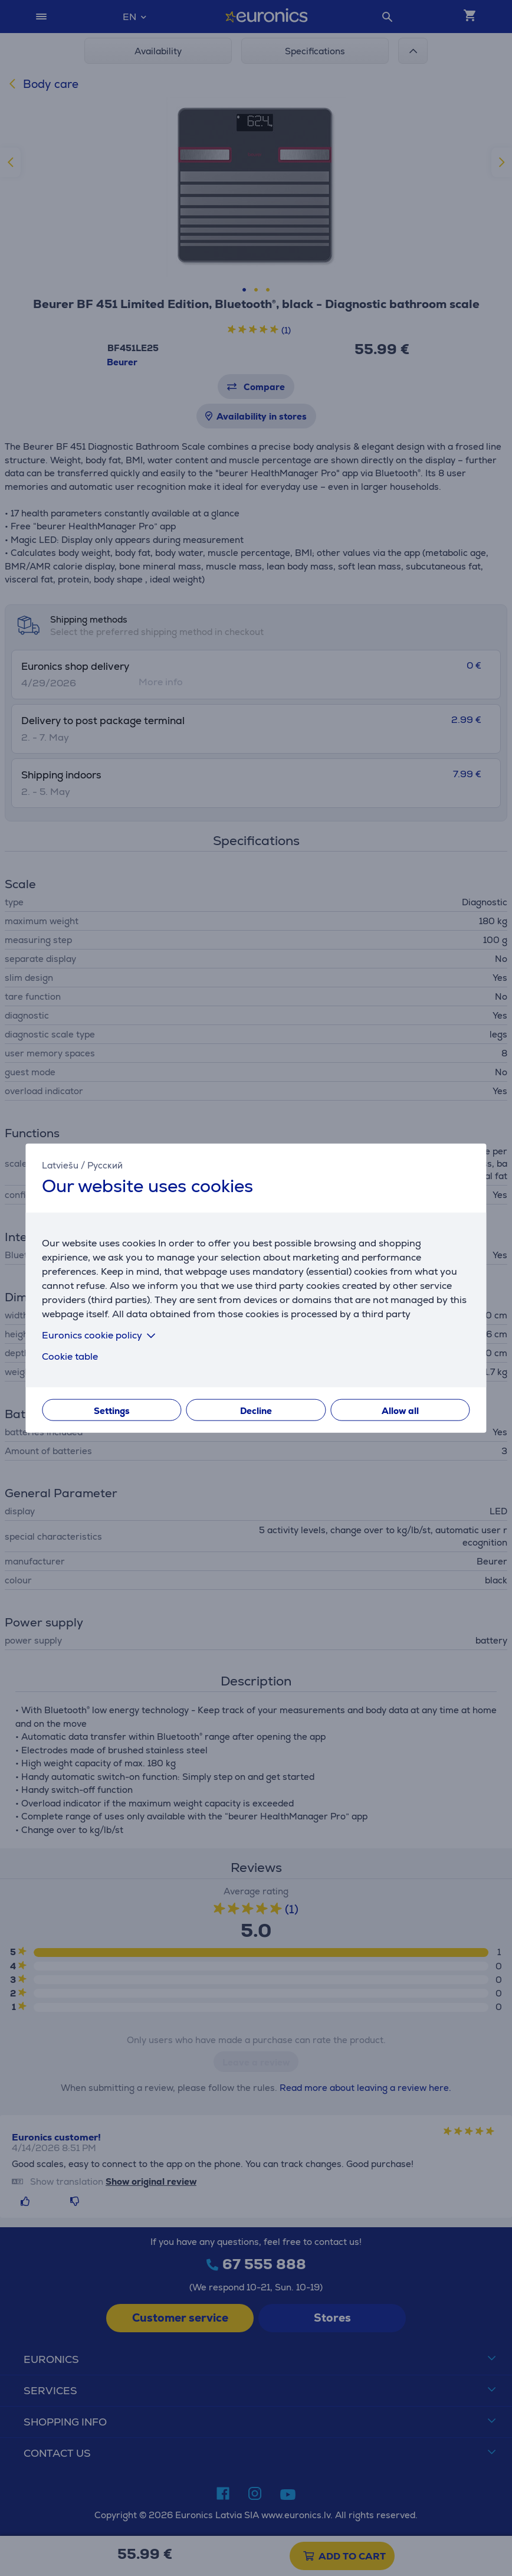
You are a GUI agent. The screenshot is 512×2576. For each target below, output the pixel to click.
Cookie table (70, 1356)
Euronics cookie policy (101, 1335)
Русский (105, 1164)
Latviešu (60, 1164)
